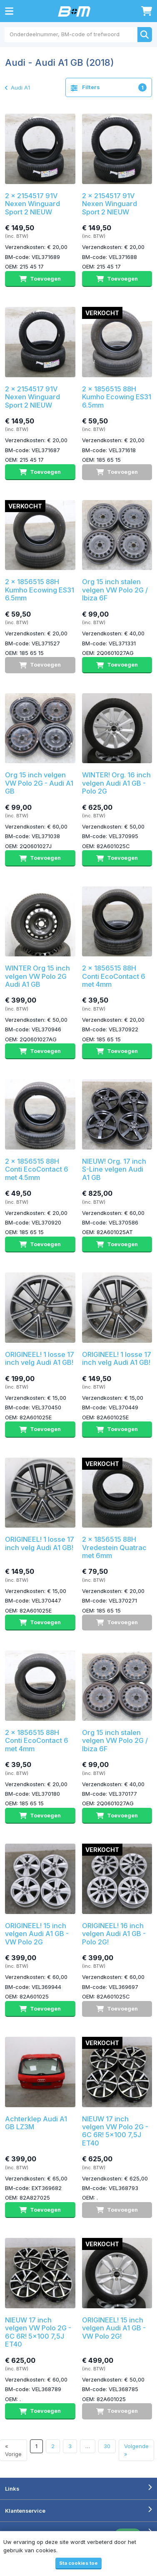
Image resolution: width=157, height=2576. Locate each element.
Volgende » (136, 2450)
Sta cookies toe (78, 2563)
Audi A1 (17, 87)
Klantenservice (25, 2510)
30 (107, 2446)
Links (12, 2488)
